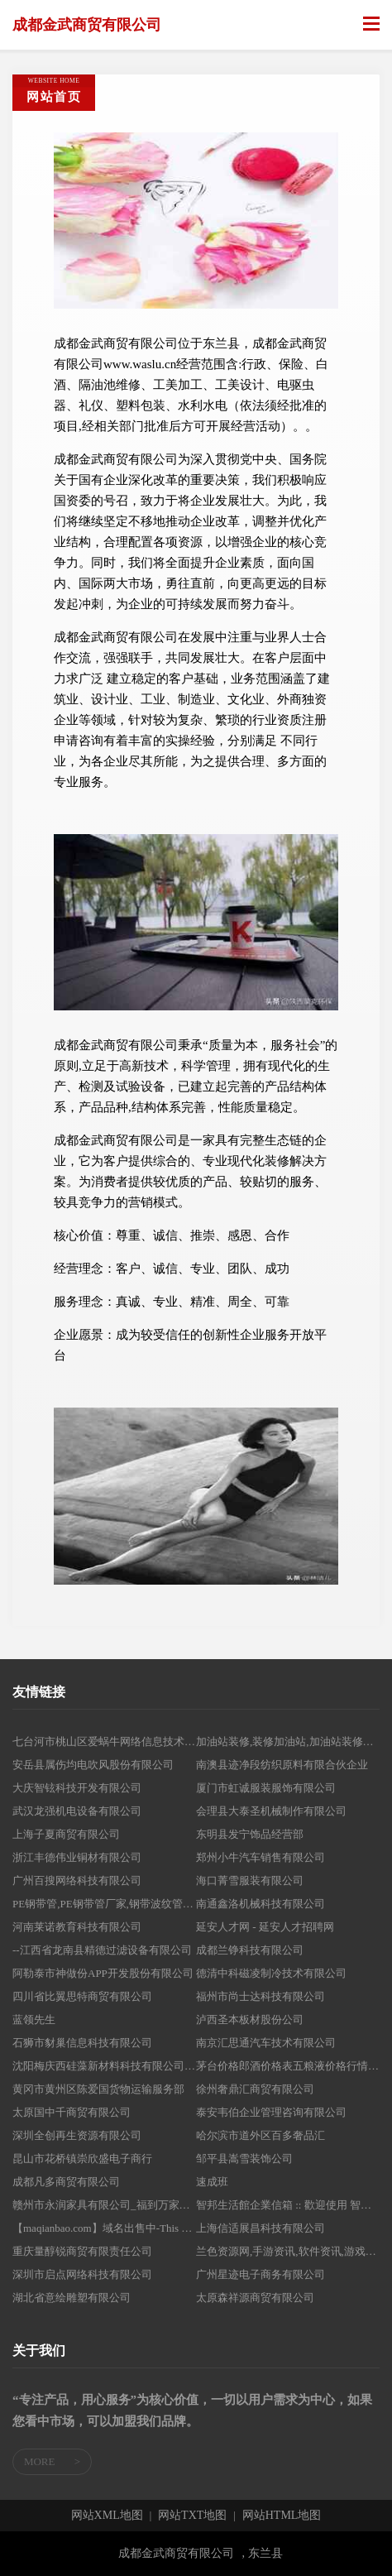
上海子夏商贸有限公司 (66, 1834)
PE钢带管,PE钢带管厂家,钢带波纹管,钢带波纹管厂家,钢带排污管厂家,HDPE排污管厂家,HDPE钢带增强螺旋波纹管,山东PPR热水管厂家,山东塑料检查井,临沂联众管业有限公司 (104, 1903)
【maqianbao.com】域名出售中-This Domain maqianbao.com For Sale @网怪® (104, 2228)
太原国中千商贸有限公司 (71, 2112)
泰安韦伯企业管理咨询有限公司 (271, 2112)
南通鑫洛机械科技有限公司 (260, 1903)
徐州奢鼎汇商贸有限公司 (255, 2089)
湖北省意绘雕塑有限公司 (71, 2297)
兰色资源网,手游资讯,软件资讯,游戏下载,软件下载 (288, 2251)
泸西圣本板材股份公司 (250, 2019)
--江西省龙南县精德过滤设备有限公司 (102, 1950)
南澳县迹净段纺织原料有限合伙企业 (282, 1764)
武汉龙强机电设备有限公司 (76, 1811)
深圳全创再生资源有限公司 (76, 2135)
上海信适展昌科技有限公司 (260, 2228)
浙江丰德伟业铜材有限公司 (76, 1857)
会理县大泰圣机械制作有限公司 (271, 1811)
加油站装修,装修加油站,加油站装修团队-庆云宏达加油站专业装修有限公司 (288, 1741)
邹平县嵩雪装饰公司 (244, 2158)
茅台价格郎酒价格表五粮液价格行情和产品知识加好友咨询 (288, 2066)
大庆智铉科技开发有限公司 (76, 1788)
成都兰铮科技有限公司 (250, 1950)
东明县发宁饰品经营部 (250, 1834)
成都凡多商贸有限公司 (66, 2181)
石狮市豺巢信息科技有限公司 (82, 2042)
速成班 (212, 2181)
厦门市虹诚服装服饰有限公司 (266, 1788)
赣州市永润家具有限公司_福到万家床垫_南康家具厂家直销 (104, 2205)
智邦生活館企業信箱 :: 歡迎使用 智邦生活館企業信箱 (288, 2205)
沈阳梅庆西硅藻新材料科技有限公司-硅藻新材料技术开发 (104, 2066)
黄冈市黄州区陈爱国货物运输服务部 (98, 2089)
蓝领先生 (33, 2019)
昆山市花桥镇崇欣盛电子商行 (82, 2158)
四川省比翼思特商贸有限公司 (82, 1996)
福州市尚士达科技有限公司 (260, 1996)
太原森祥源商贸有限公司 (255, 2297)
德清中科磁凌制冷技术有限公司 (271, 1973)
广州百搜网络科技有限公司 (76, 1880)
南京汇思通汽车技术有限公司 (266, 2042)
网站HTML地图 (282, 2515)
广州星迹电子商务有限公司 (260, 2274)
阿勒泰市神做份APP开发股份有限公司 (103, 1973)
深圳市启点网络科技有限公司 (82, 2274)
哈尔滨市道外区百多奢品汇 (260, 2135)
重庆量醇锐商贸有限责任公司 (82, 2251)
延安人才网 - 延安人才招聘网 (265, 1927)
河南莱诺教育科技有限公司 (76, 1927)
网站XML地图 (107, 2515)
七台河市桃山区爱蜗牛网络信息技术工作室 (104, 1741)
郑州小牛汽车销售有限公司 (260, 1857)
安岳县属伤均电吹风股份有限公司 (93, 1764)
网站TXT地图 (192, 2515)
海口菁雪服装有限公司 (250, 1880)
